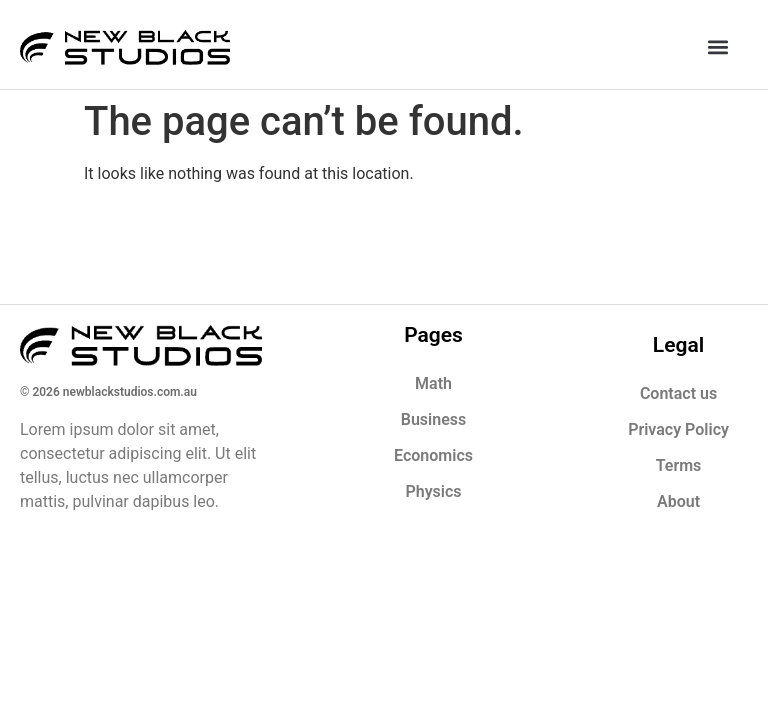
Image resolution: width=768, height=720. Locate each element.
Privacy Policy (678, 429)
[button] (717, 46)
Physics (433, 491)
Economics (433, 455)
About (678, 501)
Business (433, 419)
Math (433, 383)
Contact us (678, 393)
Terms (679, 465)
